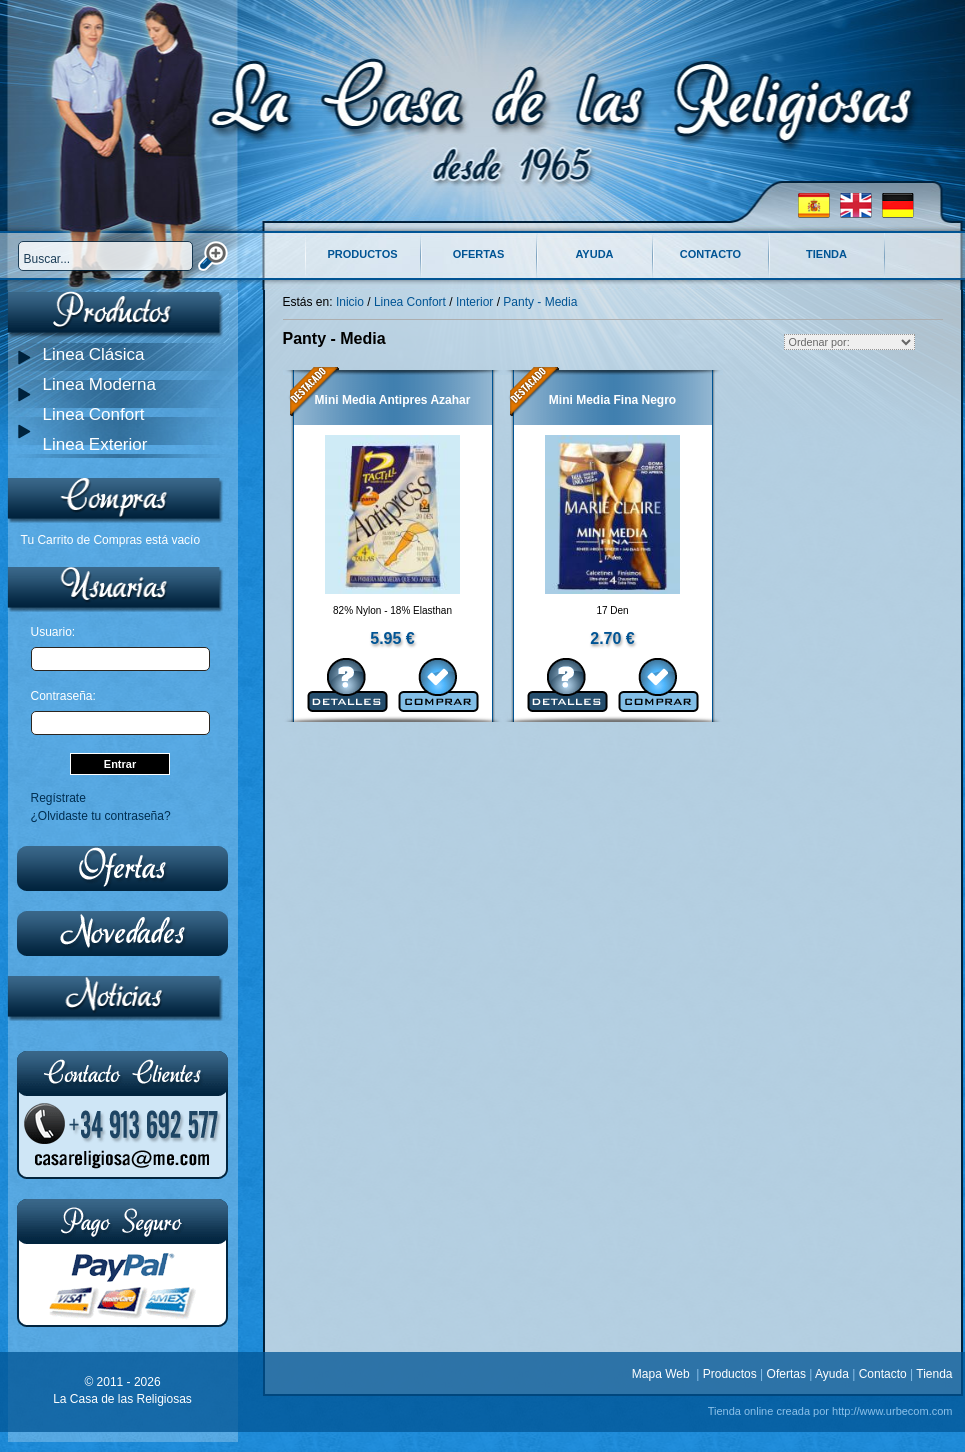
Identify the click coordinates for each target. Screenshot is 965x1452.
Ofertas (479, 254)
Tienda (826, 254)
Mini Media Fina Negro (612, 400)
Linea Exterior (95, 444)
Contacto (710, 254)
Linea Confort (94, 414)
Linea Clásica (94, 354)
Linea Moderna (99, 384)
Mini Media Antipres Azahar (393, 400)
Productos (362, 254)
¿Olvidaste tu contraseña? (101, 816)
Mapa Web (664, 1374)
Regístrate (58, 798)
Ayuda (594, 254)
